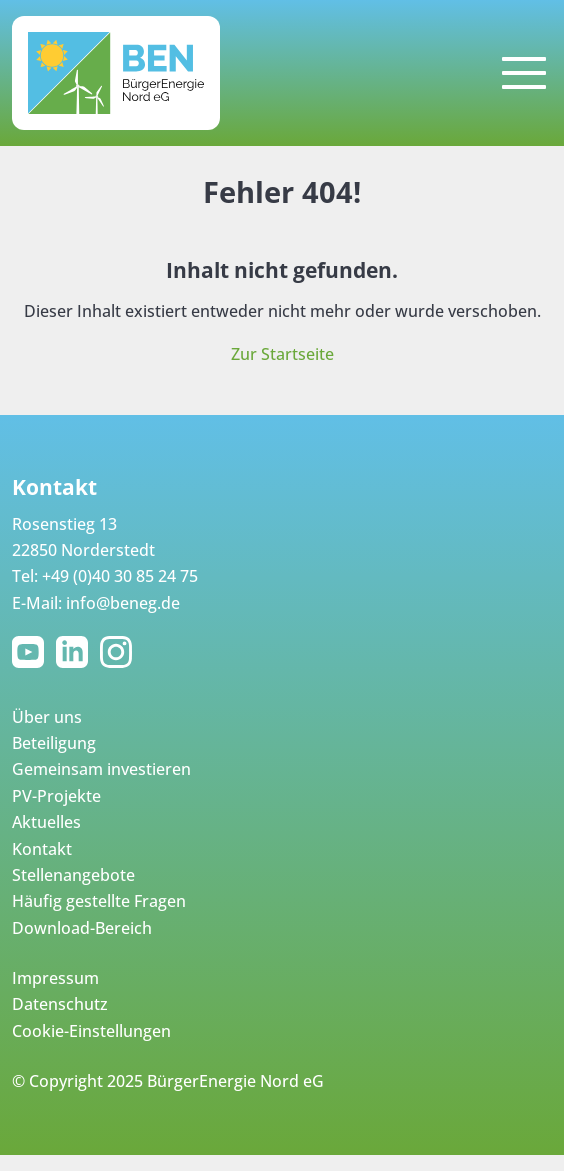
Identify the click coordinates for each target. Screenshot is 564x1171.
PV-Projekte (56, 796)
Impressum (55, 978)
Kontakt (42, 849)
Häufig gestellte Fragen (99, 901)
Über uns (47, 717)
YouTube (32, 652)
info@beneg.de (123, 603)
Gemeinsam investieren (101, 769)
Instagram (120, 652)
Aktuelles (46, 822)
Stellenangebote (73, 875)
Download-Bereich (82, 928)
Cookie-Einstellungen (91, 1031)
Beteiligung (54, 743)
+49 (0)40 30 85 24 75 (120, 576)
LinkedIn (76, 652)
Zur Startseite (282, 354)
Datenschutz (60, 1004)
